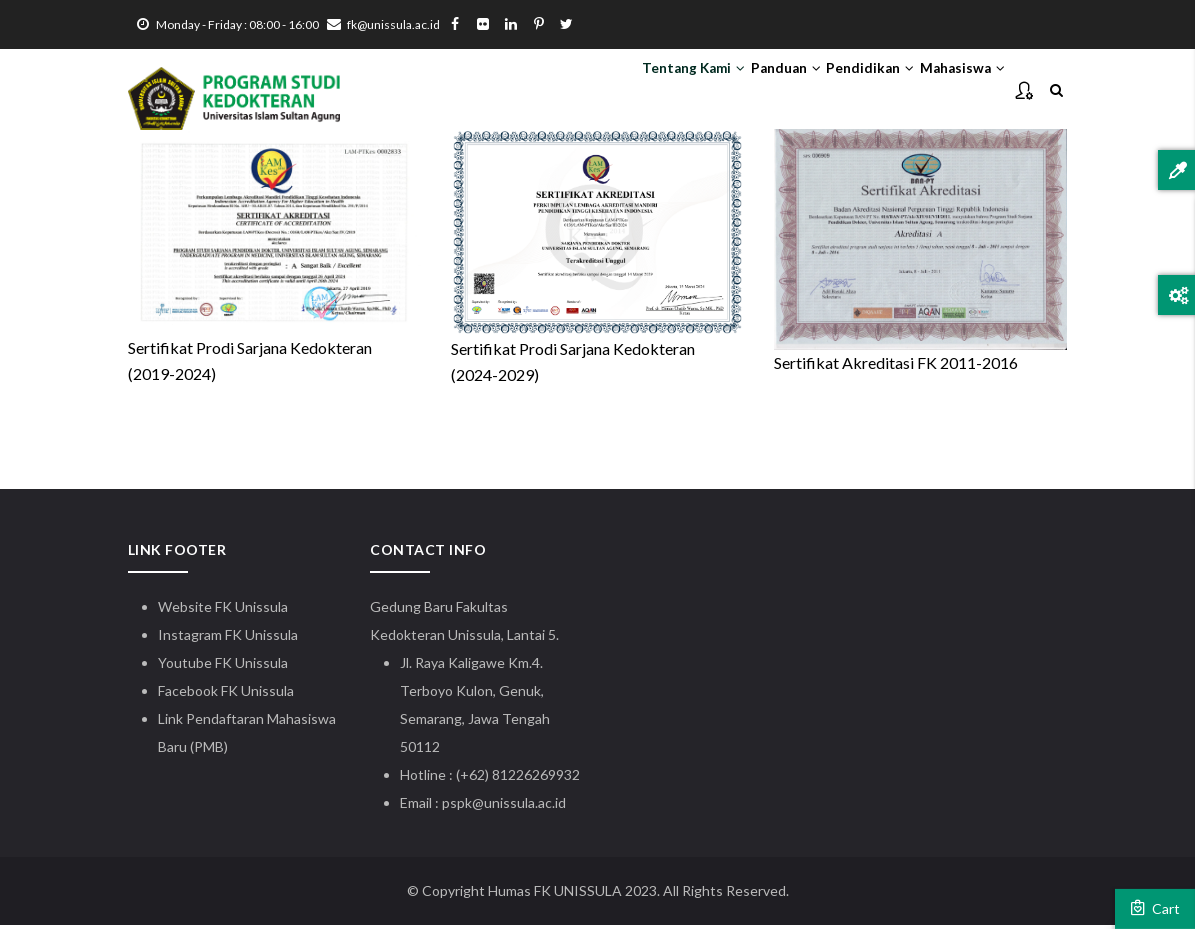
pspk (457, 806)
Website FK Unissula (223, 610)
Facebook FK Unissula (226, 694)
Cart (1155, 908)
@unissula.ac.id (519, 806)
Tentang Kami (621, 91)
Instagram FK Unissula (228, 638)
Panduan (735, 91)
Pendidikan (839, 91)
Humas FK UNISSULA (555, 894)
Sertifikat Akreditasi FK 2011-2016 (896, 366)
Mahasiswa (952, 91)
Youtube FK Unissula (224, 666)
